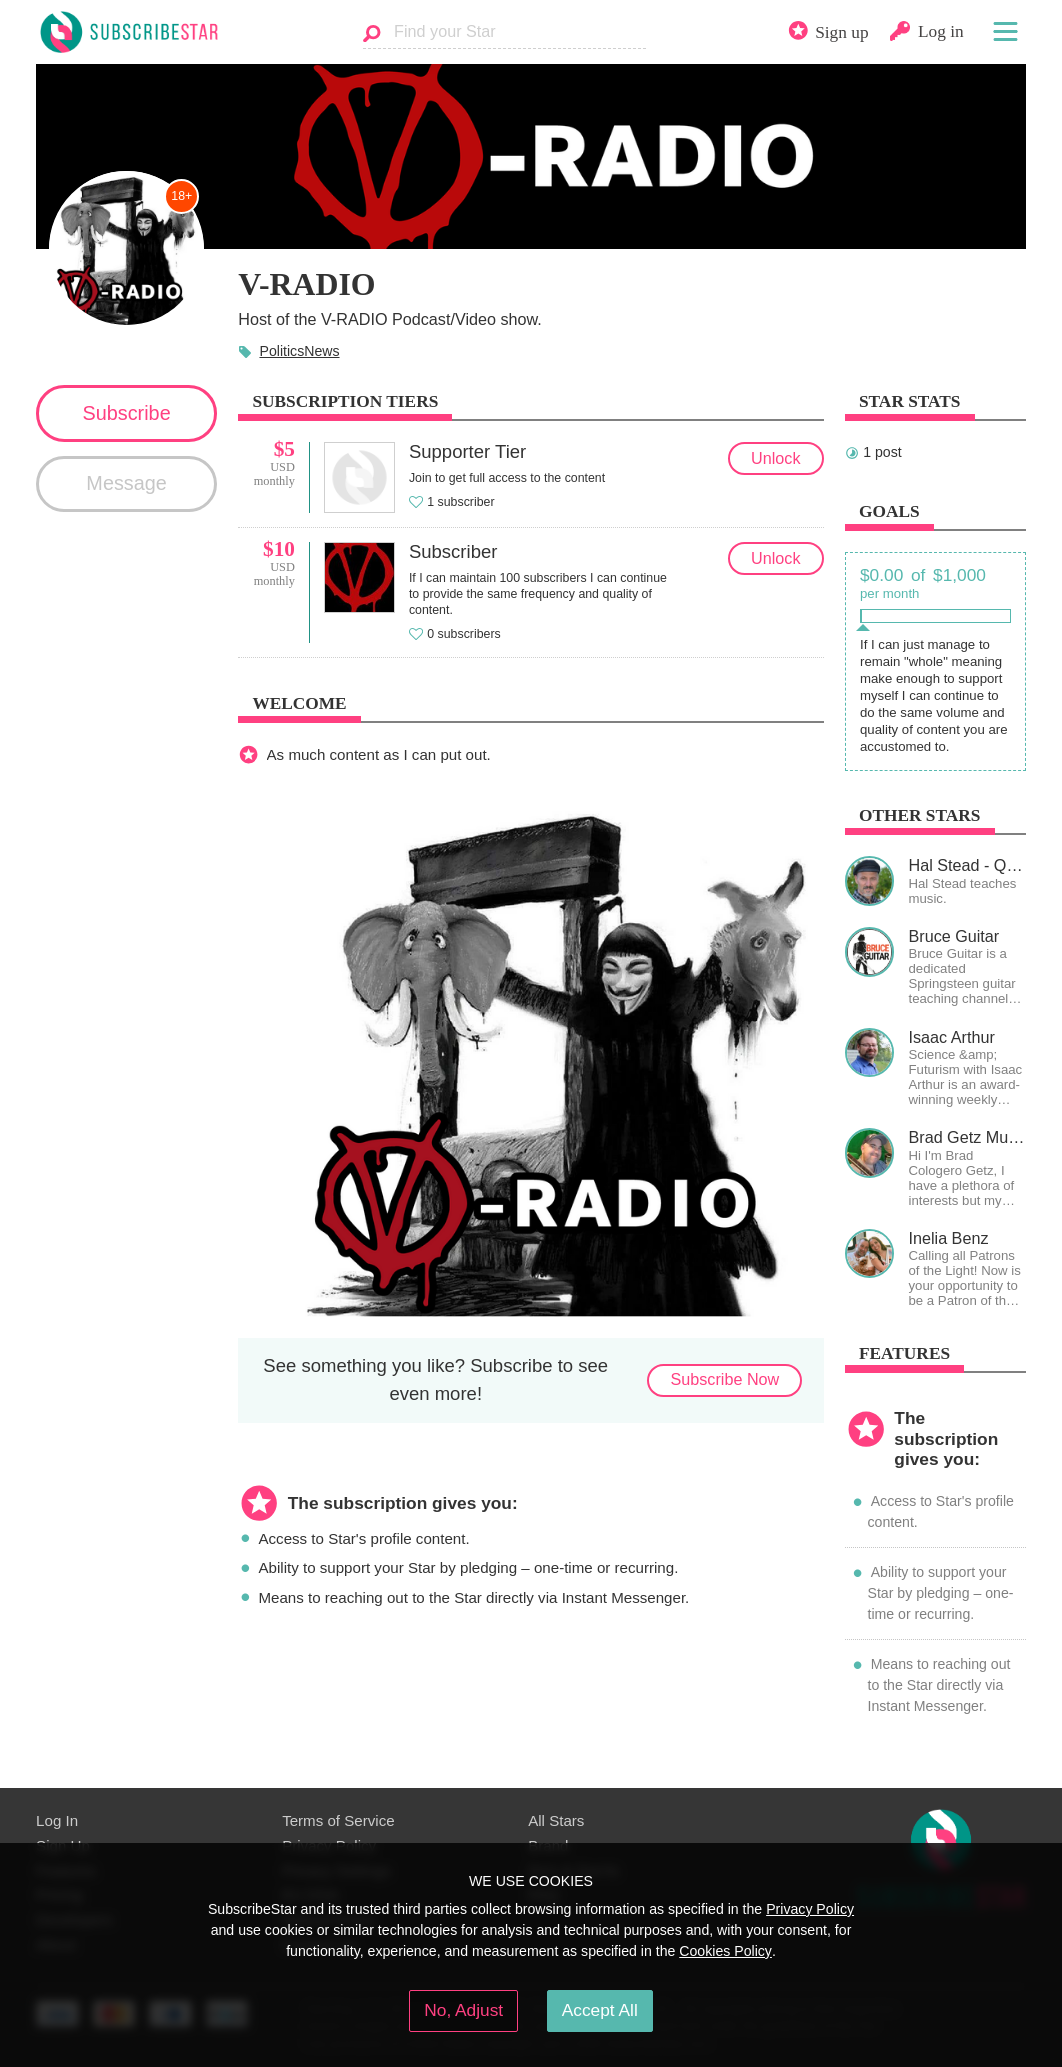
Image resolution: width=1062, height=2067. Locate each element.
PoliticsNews (299, 351)
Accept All (600, 2010)
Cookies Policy (725, 1951)
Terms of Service (338, 1820)
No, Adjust (463, 2010)
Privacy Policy (810, 1909)
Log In (57, 1820)
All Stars (556, 1820)
